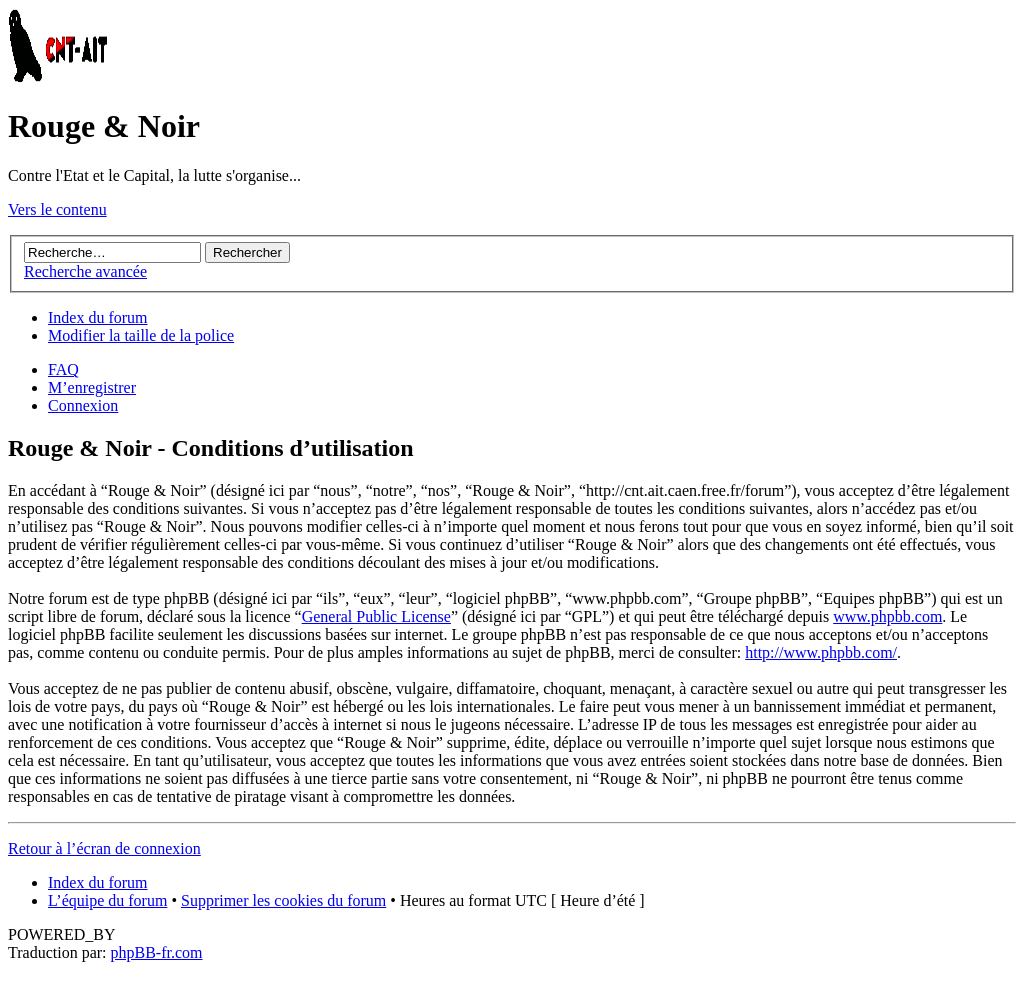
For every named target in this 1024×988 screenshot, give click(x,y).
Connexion (83, 405)
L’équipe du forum (107, 900)
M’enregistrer (92, 387)
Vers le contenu (57, 209)
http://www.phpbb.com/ (821, 652)
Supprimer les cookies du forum (283, 900)
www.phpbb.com (887, 616)
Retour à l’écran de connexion (104, 848)
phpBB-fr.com (157, 952)
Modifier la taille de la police (141, 335)
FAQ (63, 369)
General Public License (376, 616)
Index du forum (98, 317)
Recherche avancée (85, 271)
